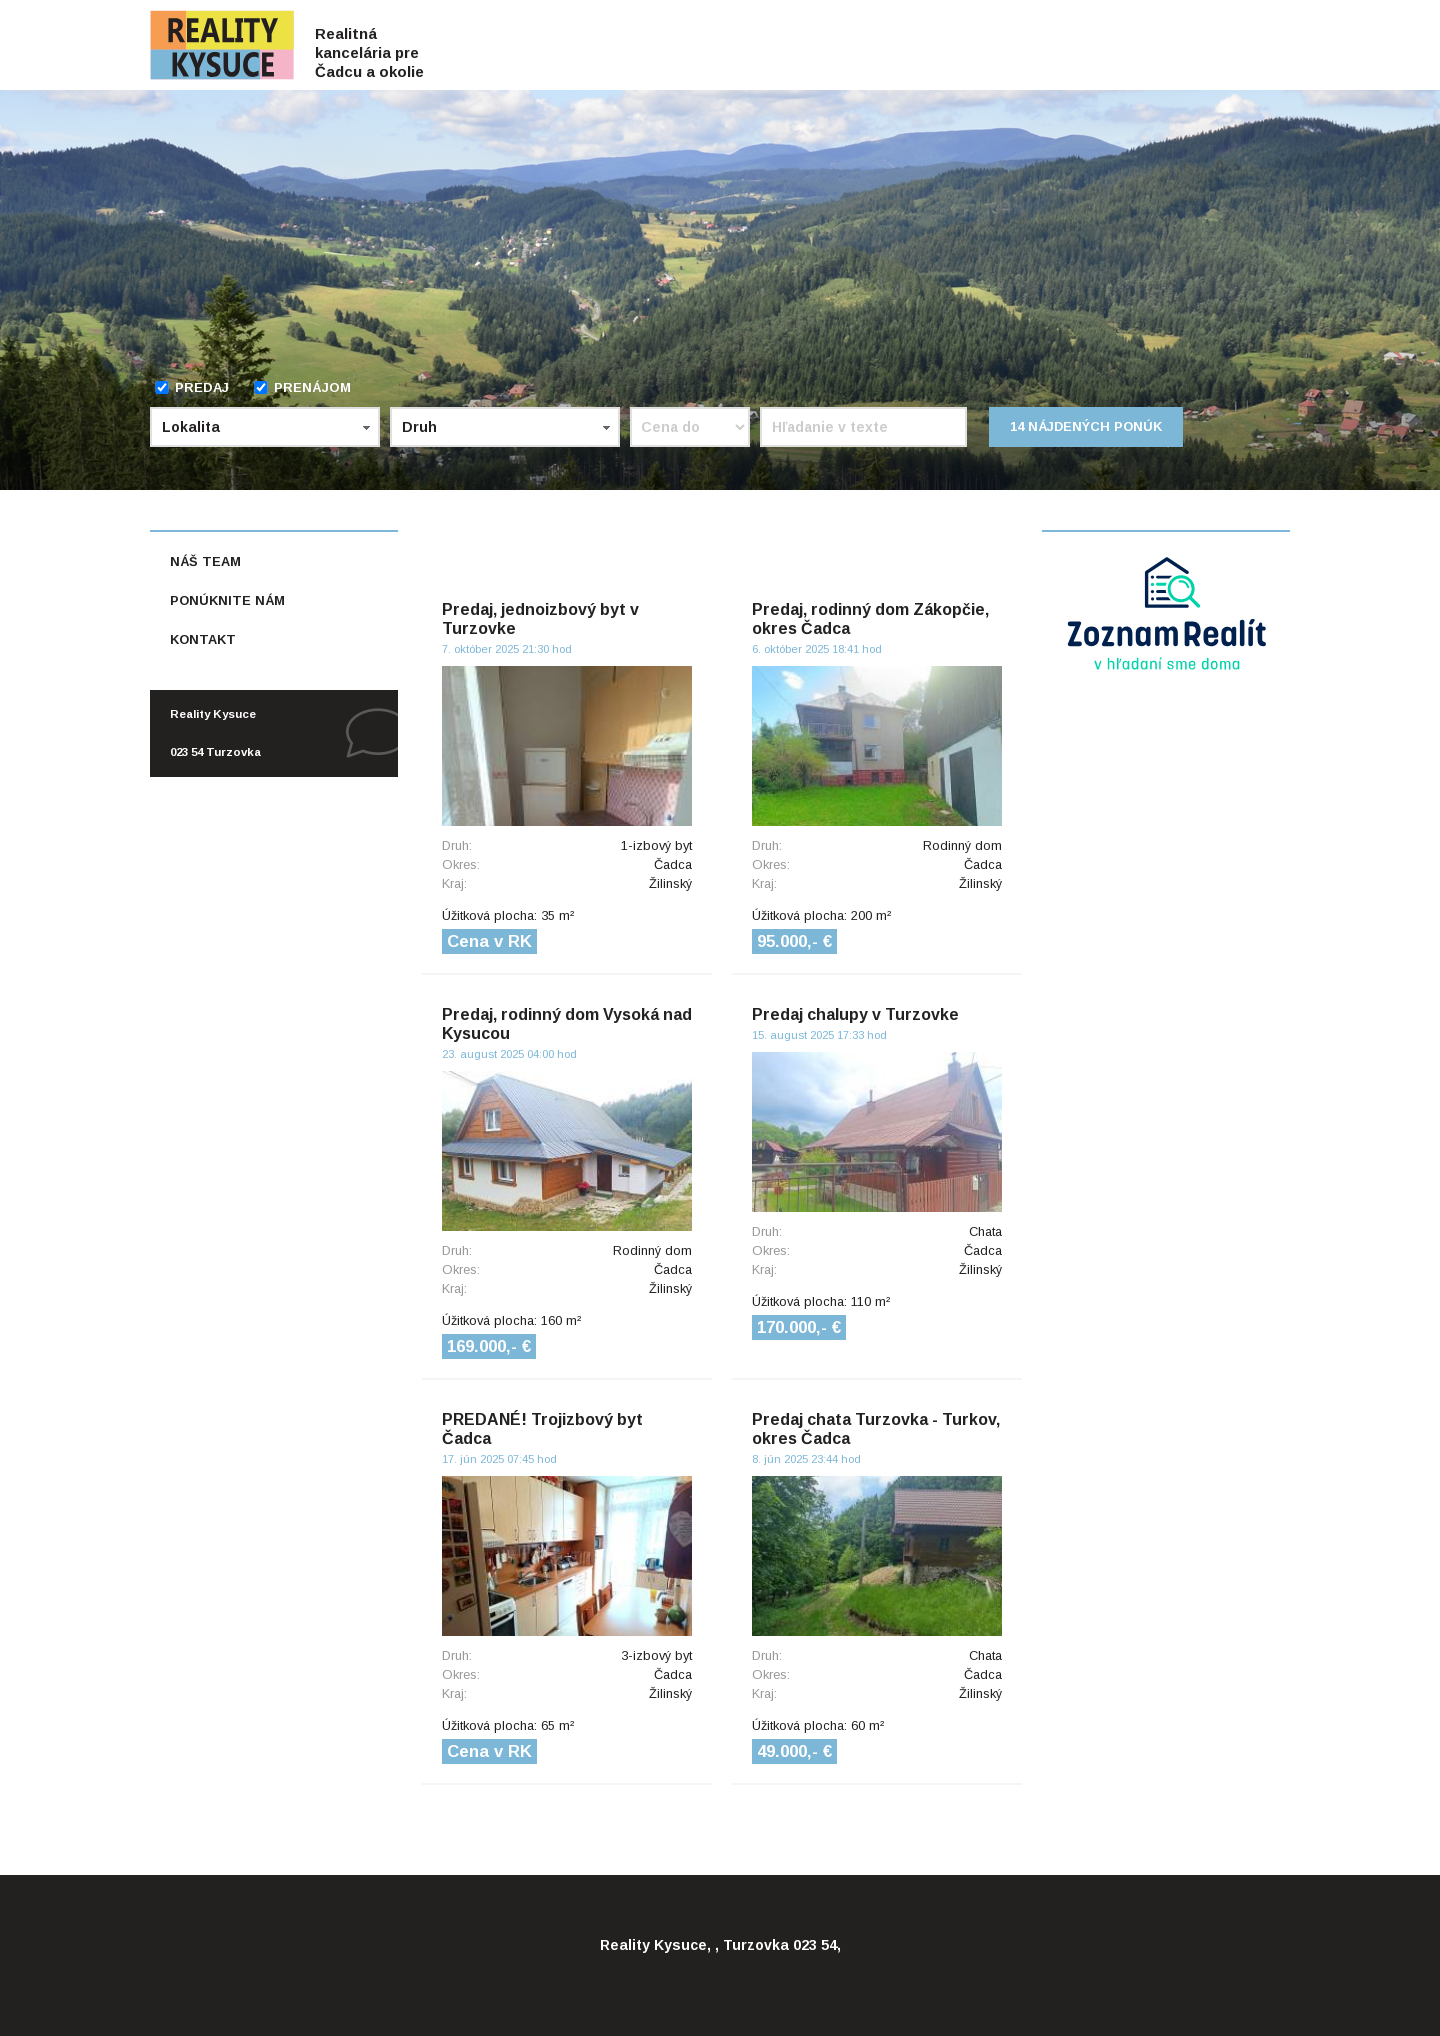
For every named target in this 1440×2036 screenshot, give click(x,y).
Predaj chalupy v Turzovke (855, 1014)
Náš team (205, 561)
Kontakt (203, 639)
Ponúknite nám (227, 600)
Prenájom (302, 387)
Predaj (191, 387)
